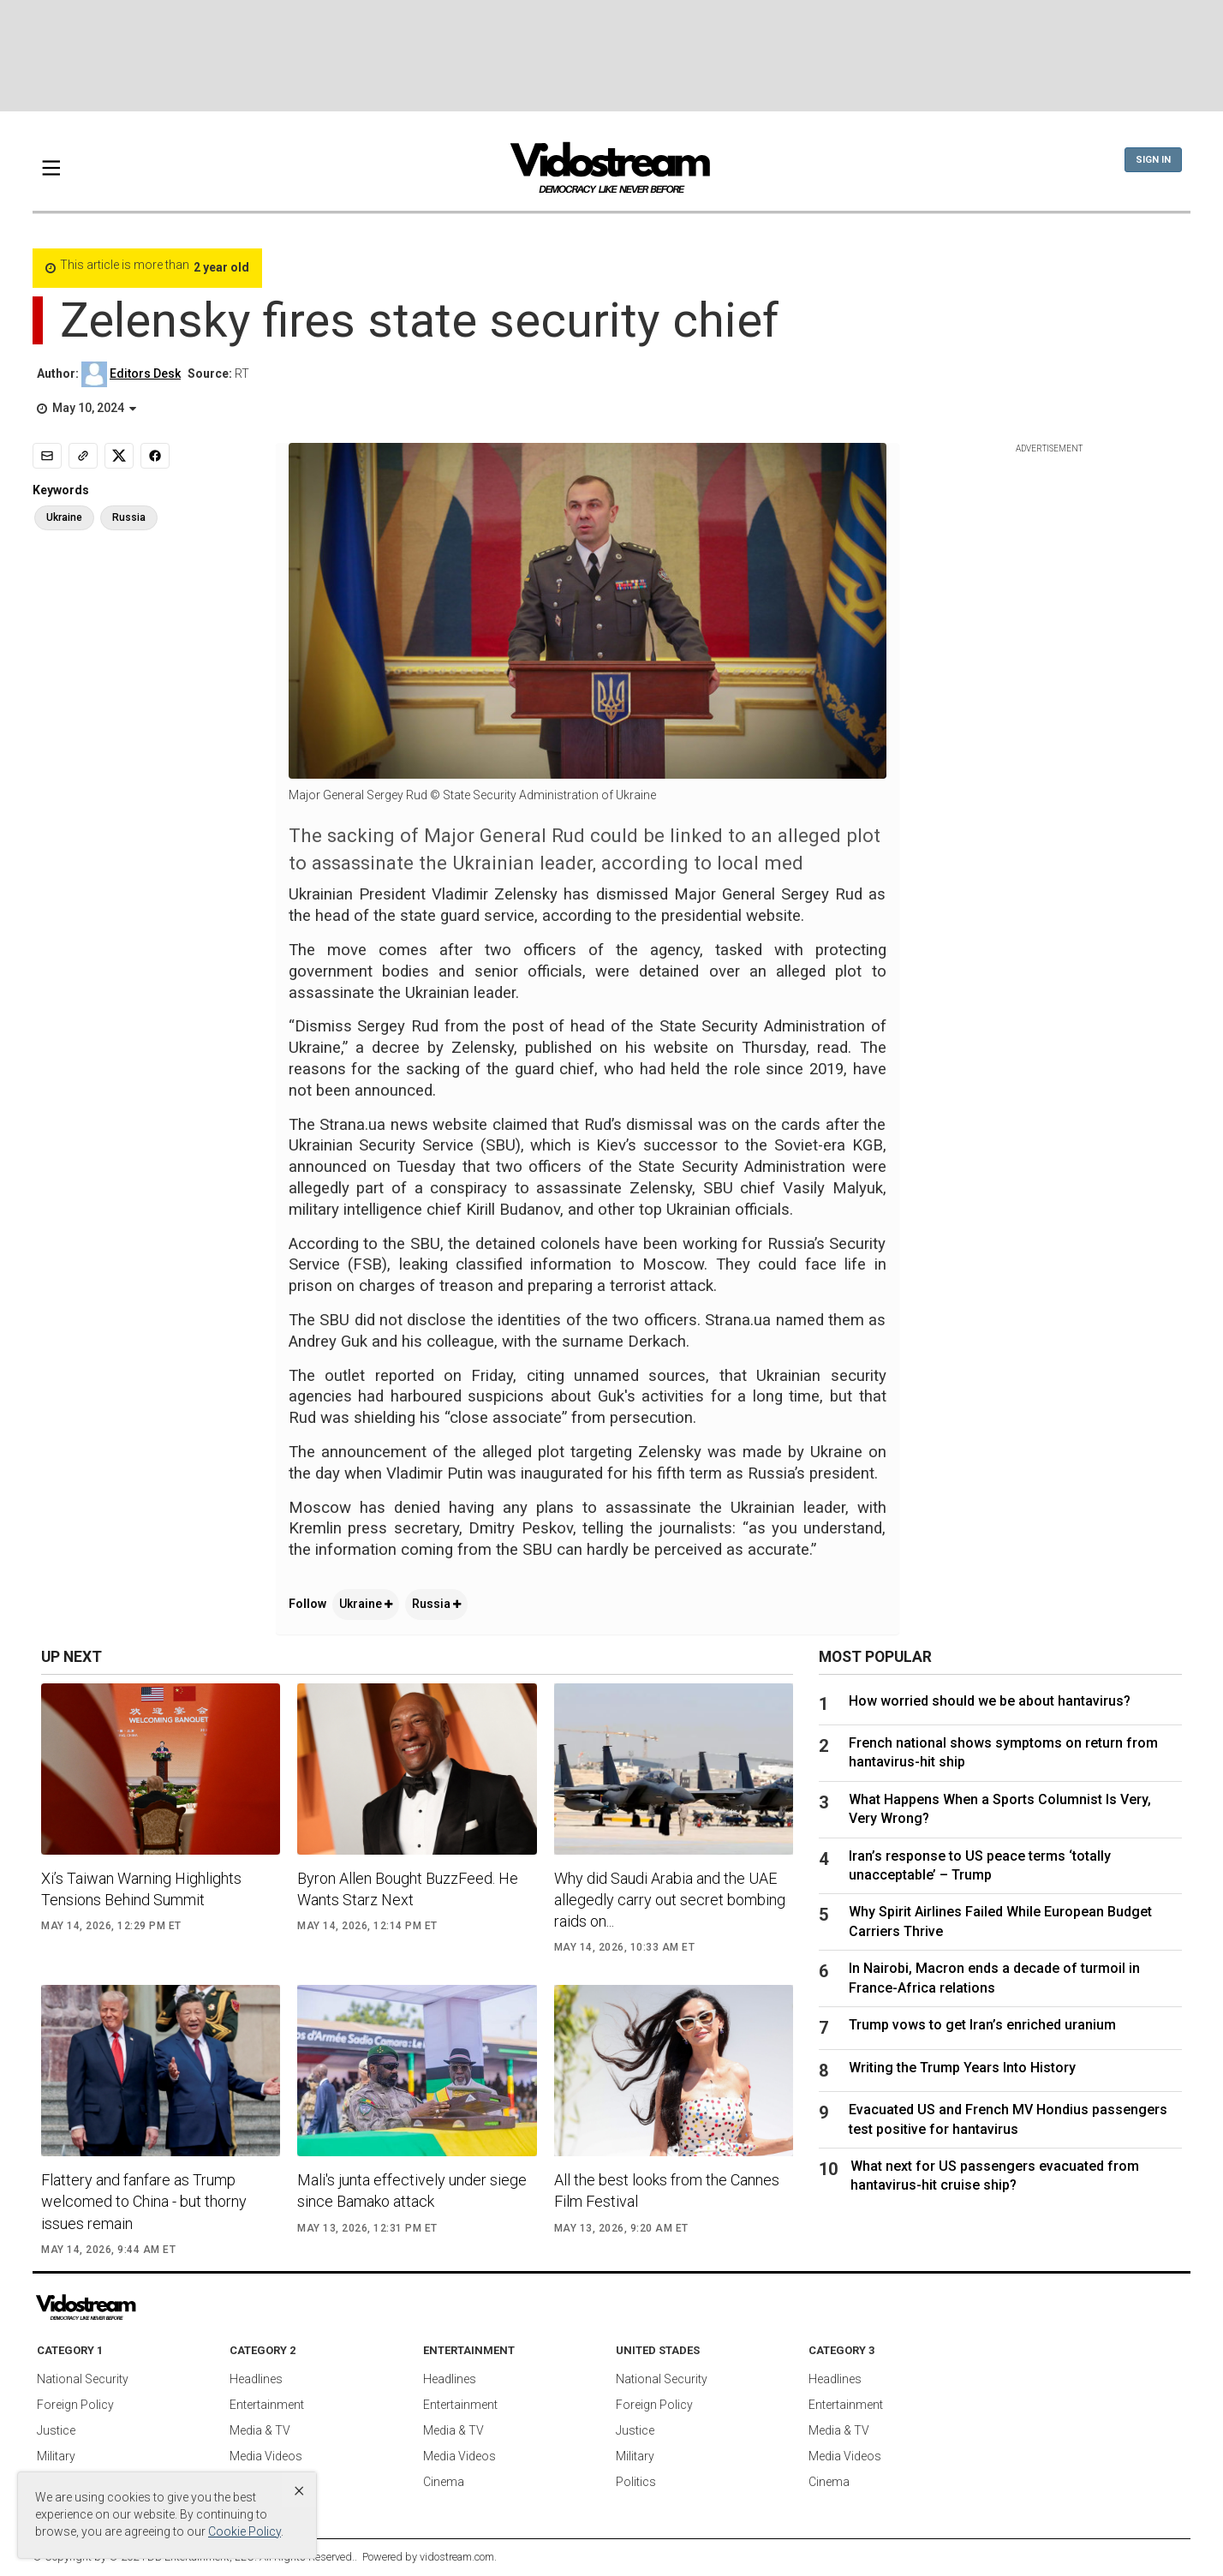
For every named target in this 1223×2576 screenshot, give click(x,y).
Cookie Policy (244, 2531)
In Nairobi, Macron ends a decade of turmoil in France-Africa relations (994, 1977)
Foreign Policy (75, 2405)
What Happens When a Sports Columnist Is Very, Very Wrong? (1000, 1808)
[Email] (47, 456)
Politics (636, 2482)
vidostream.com (457, 2556)
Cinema (443, 2482)
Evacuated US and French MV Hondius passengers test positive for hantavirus (1008, 2119)
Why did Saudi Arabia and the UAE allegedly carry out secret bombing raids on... (669, 1899)
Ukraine (365, 1604)
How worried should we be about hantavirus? (990, 1701)
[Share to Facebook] (155, 456)
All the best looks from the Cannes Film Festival (666, 2190)
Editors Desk (145, 373)
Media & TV (260, 2430)
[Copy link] (83, 456)
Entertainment (267, 2405)
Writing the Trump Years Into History (962, 2067)
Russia (436, 1604)
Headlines (256, 2379)
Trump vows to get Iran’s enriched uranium (982, 2025)
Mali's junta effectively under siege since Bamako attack (412, 2190)
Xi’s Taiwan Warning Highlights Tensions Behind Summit (141, 1889)
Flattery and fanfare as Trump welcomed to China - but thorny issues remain (144, 2201)
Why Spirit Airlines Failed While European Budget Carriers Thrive (1000, 1921)
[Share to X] (119, 456)
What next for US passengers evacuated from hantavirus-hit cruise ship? (994, 2175)
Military (56, 2456)
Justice (56, 2430)
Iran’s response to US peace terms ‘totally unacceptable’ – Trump (980, 1865)
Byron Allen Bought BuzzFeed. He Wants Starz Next (407, 1889)
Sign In (1153, 159)
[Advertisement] (611, 55)
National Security (82, 2379)
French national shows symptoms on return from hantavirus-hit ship (1003, 1752)
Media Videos (266, 2456)
